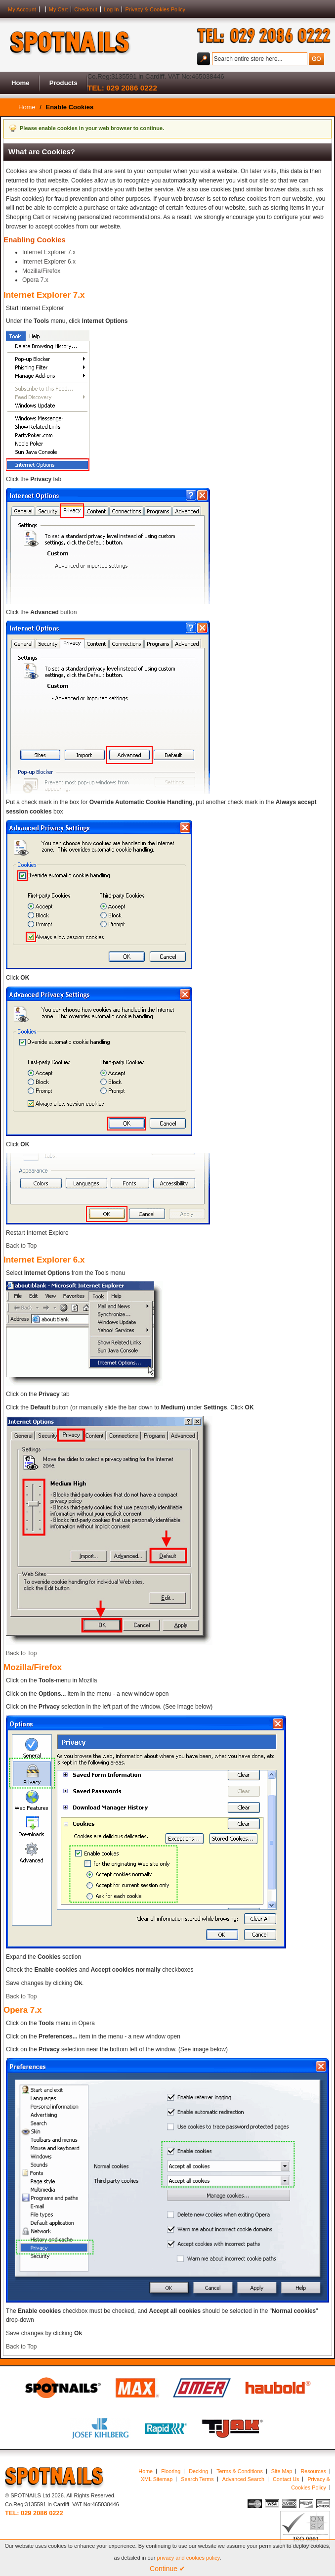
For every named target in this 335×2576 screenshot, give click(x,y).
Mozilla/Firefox (41, 271)
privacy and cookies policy (188, 2558)
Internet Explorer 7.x (49, 252)
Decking (198, 2471)
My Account (22, 9)
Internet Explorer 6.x (49, 261)
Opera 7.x (35, 279)
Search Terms (197, 2479)
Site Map (282, 2471)
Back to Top (21, 1245)
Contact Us (286, 2479)
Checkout (85, 9)
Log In (111, 9)
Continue (167, 2569)
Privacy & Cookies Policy (155, 9)
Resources (313, 2471)
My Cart (58, 9)
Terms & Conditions (239, 2471)
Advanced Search (243, 2479)
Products (63, 83)
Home (20, 83)
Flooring (170, 2471)
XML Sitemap (156, 2479)
